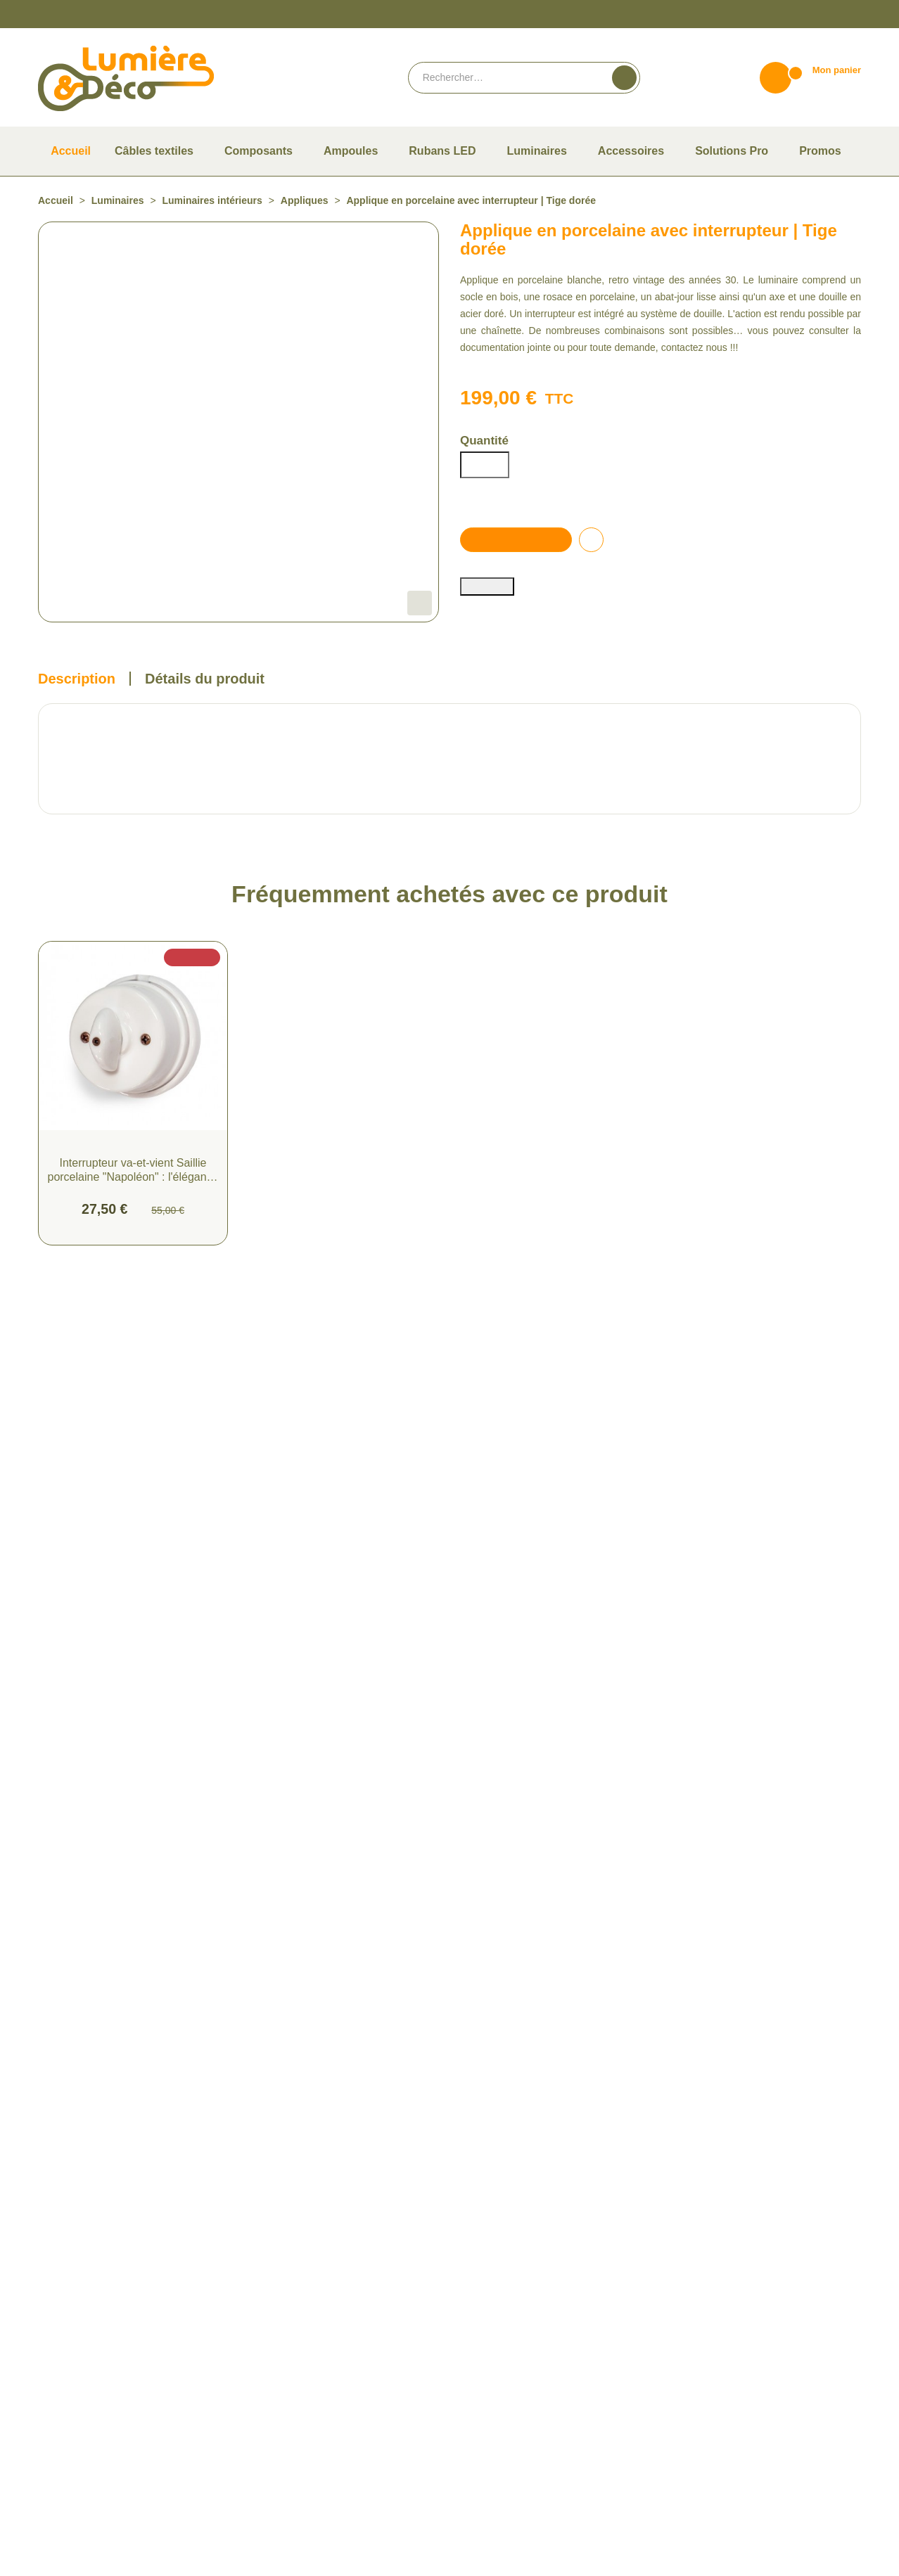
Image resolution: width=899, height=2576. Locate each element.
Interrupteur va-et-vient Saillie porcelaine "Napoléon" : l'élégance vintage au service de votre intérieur (133, 1318)
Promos (264, 2385)
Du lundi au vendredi (711, 2262)
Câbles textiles (277, 2262)
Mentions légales (493, 2451)
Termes (516, 2567)
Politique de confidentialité (514, 2471)
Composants (273, 2303)
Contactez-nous (702, 2303)
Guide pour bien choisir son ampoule (532, 2303)
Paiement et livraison (502, 2283)
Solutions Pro (275, 2405)
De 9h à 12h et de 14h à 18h (726, 2283)
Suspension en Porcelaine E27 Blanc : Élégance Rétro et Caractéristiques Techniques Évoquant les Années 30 (344, 1318)
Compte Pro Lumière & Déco (516, 2323)
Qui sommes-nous (495, 2262)
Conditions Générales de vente (520, 2430)
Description (76, 826)
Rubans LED (272, 2364)
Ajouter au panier (519, 595)
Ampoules (268, 2283)
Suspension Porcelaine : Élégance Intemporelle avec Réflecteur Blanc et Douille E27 (555, 1318)
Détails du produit (204, 826)
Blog (469, 2364)
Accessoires (272, 2323)
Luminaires (270, 2344)
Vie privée (482, 2567)
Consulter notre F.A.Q (502, 2344)
